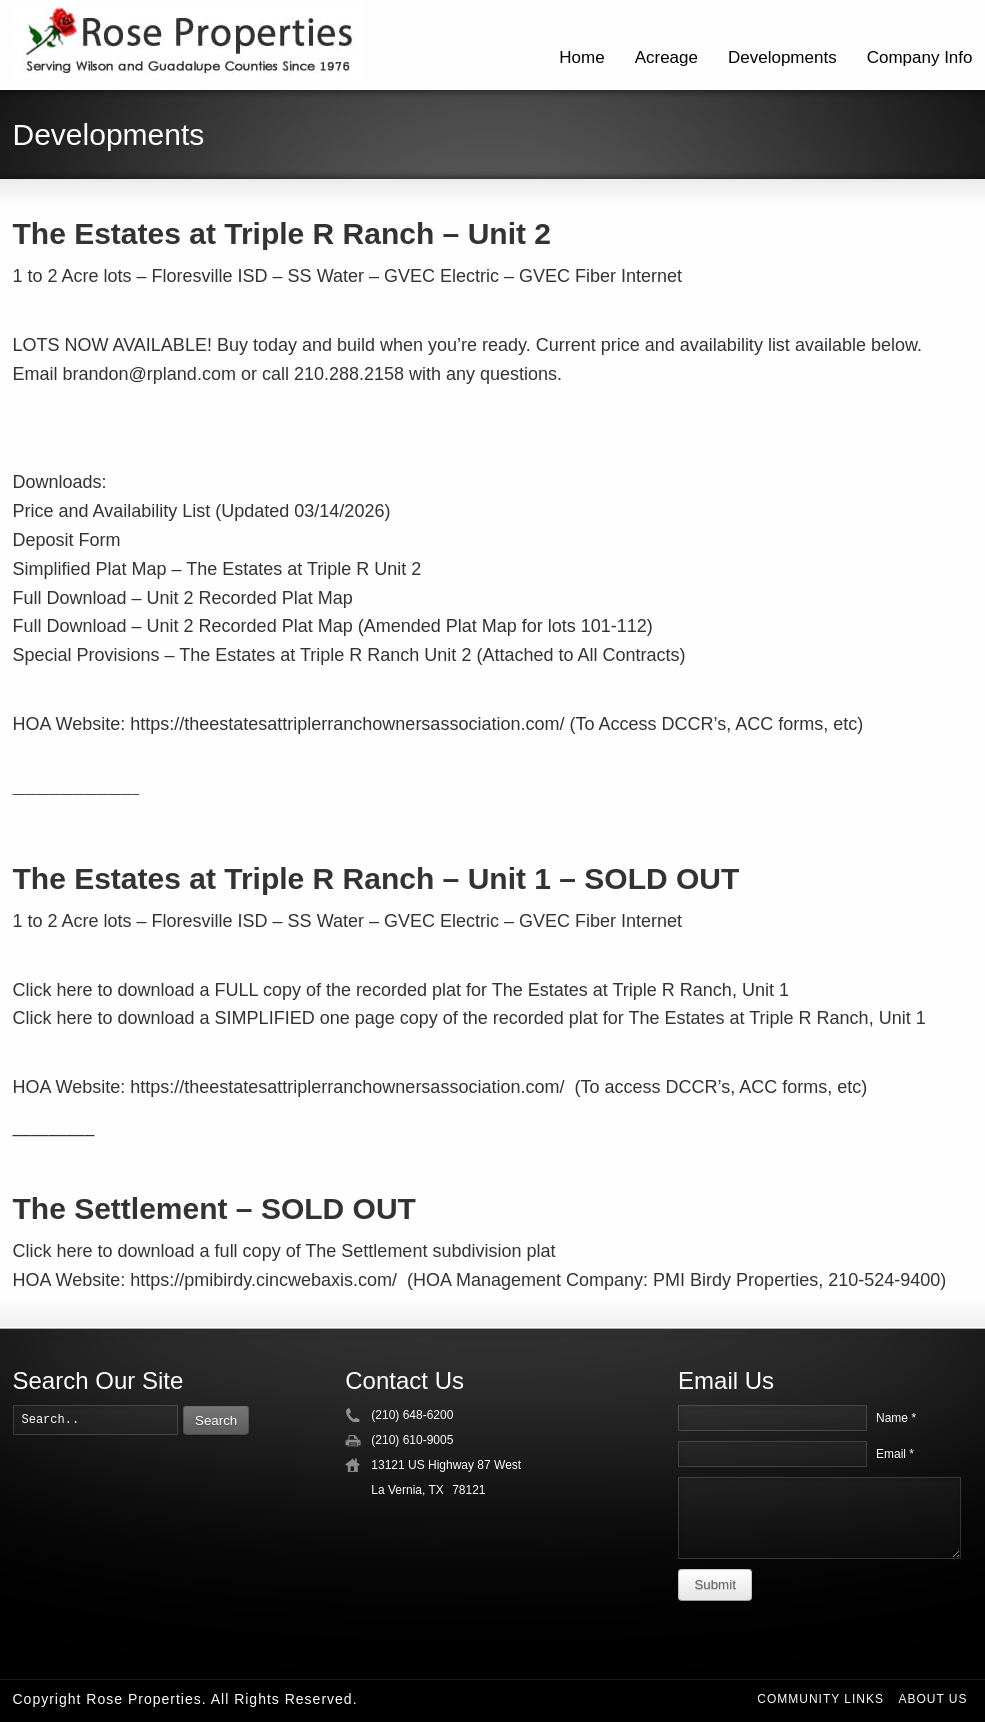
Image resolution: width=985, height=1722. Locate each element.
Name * (896, 1418)
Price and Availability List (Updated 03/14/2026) (202, 511)
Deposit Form (67, 540)
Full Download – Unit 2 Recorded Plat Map (183, 598)
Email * (895, 1454)
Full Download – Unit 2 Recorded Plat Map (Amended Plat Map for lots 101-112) (333, 626)
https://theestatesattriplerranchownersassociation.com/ (347, 724)
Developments (782, 57)
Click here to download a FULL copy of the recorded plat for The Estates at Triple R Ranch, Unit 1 (401, 990)
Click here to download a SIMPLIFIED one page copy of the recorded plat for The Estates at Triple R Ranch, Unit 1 (469, 1018)
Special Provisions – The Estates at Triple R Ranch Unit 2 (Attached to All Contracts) (349, 655)
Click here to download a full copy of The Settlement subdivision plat (284, 1251)
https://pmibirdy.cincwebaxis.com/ (263, 1280)
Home (581, 57)
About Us (932, 1699)
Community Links (820, 1699)
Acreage (666, 57)
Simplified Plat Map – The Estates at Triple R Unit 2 (217, 569)
